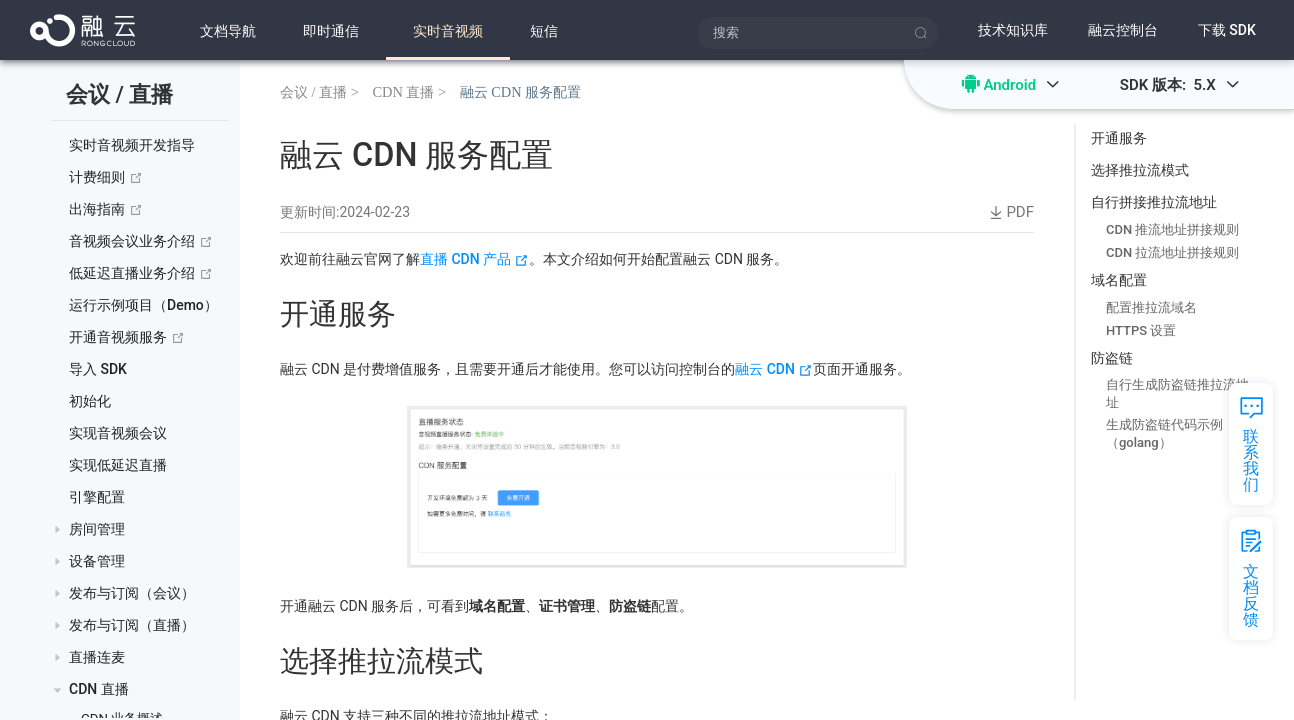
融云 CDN (774, 369)
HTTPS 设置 (1141, 330)
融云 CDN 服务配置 (521, 91)
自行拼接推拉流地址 (1154, 202)
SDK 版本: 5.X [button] (1180, 85)
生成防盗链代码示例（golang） (1164, 433)
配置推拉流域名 (1151, 307)
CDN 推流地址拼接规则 (1172, 229)
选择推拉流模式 (1140, 170)
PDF (1010, 212)
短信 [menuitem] (544, 31)
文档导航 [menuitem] (228, 31)
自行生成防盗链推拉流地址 (1177, 393)
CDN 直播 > (409, 91)
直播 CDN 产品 (474, 259)
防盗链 (1112, 358)
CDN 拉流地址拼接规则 (1172, 252)
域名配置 (1119, 280)
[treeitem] (142, 146)
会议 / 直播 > (319, 91)
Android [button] (1021, 85)
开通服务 (1119, 138)
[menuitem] (331, 30)
